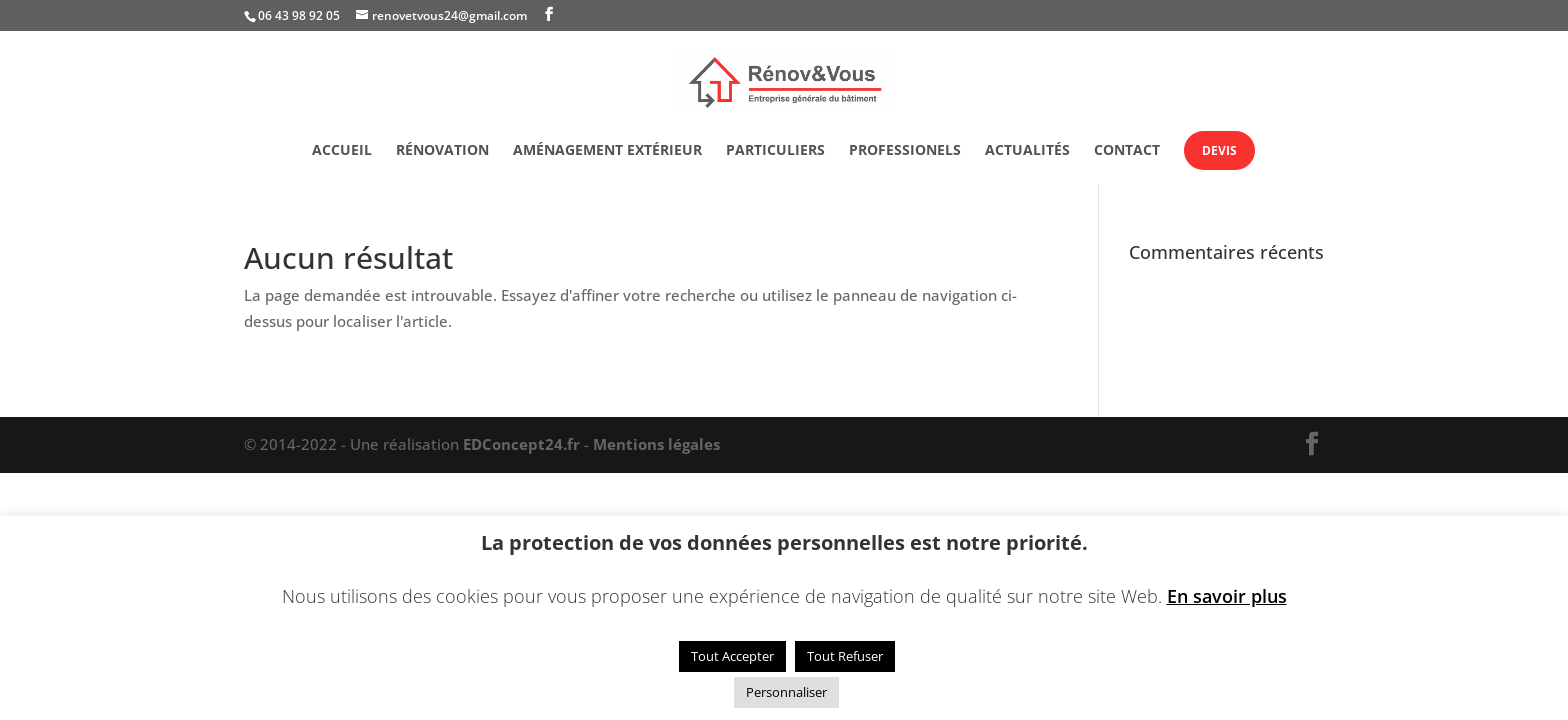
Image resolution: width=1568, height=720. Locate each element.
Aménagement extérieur (607, 151)
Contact (1127, 151)
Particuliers (775, 151)
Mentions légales (656, 444)
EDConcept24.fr (523, 444)
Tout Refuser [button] (845, 656)
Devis (1219, 150)
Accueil (342, 151)
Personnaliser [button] (786, 692)
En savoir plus (1227, 596)
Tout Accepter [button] (732, 656)
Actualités (1027, 151)
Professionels (905, 151)
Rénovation (442, 151)
